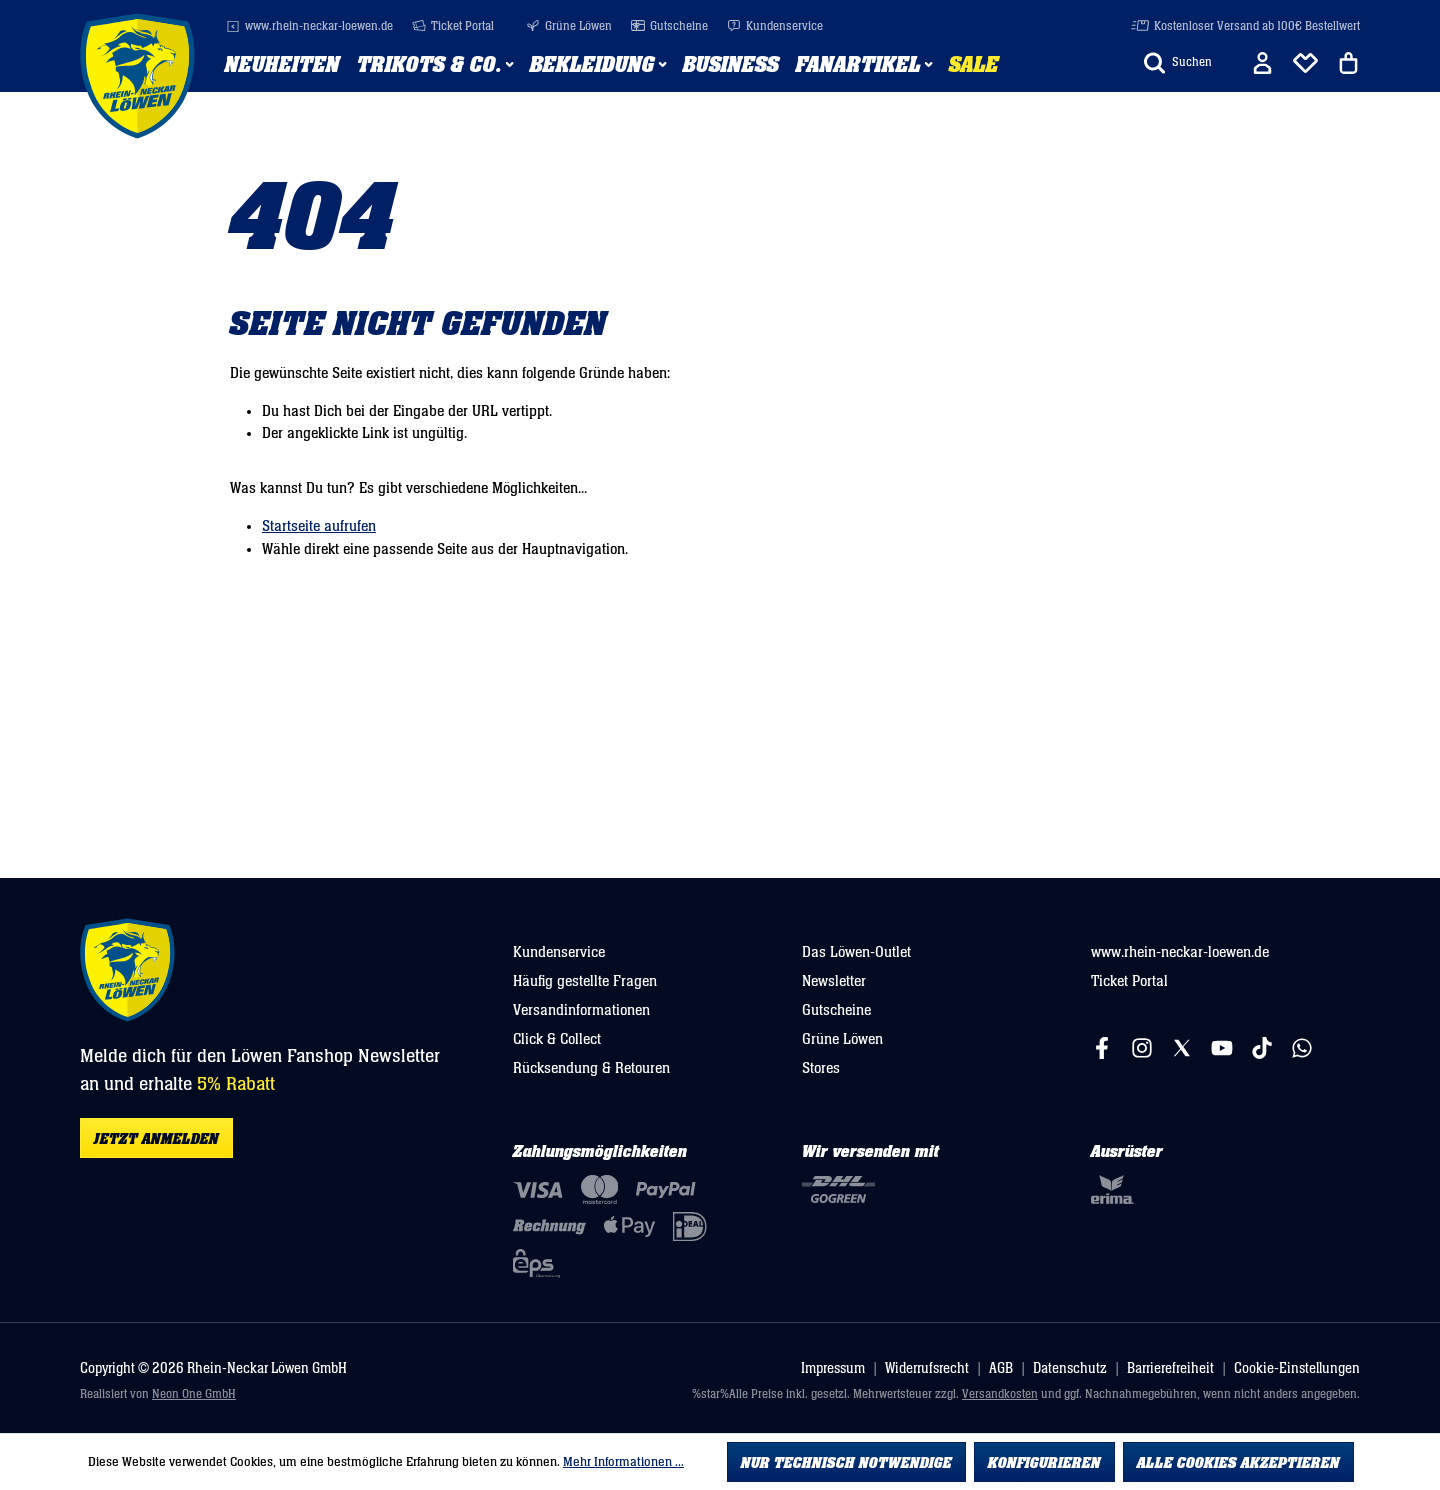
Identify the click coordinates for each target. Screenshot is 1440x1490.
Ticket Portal (453, 26)
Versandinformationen (581, 1010)
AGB (1001, 1368)
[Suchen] (1178, 63)
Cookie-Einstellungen (1297, 1368)
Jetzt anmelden (156, 1139)
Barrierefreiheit (1170, 1368)
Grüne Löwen (569, 26)
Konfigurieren (1044, 1463)
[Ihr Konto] (1262, 63)
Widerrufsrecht (927, 1368)
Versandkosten (1000, 1394)
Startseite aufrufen (319, 526)
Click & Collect (557, 1039)
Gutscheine (669, 26)
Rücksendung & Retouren (591, 1068)
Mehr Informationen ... (623, 1462)
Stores (821, 1068)
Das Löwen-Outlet (856, 952)
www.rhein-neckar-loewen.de (309, 26)
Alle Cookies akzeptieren (1238, 1463)
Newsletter (834, 981)
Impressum (833, 1368)
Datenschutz (1070, 1368)
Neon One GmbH (194, 1394)
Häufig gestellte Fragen (585, 981)
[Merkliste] (1305, 63)
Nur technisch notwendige (846, 1463)
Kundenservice (775, 26)
